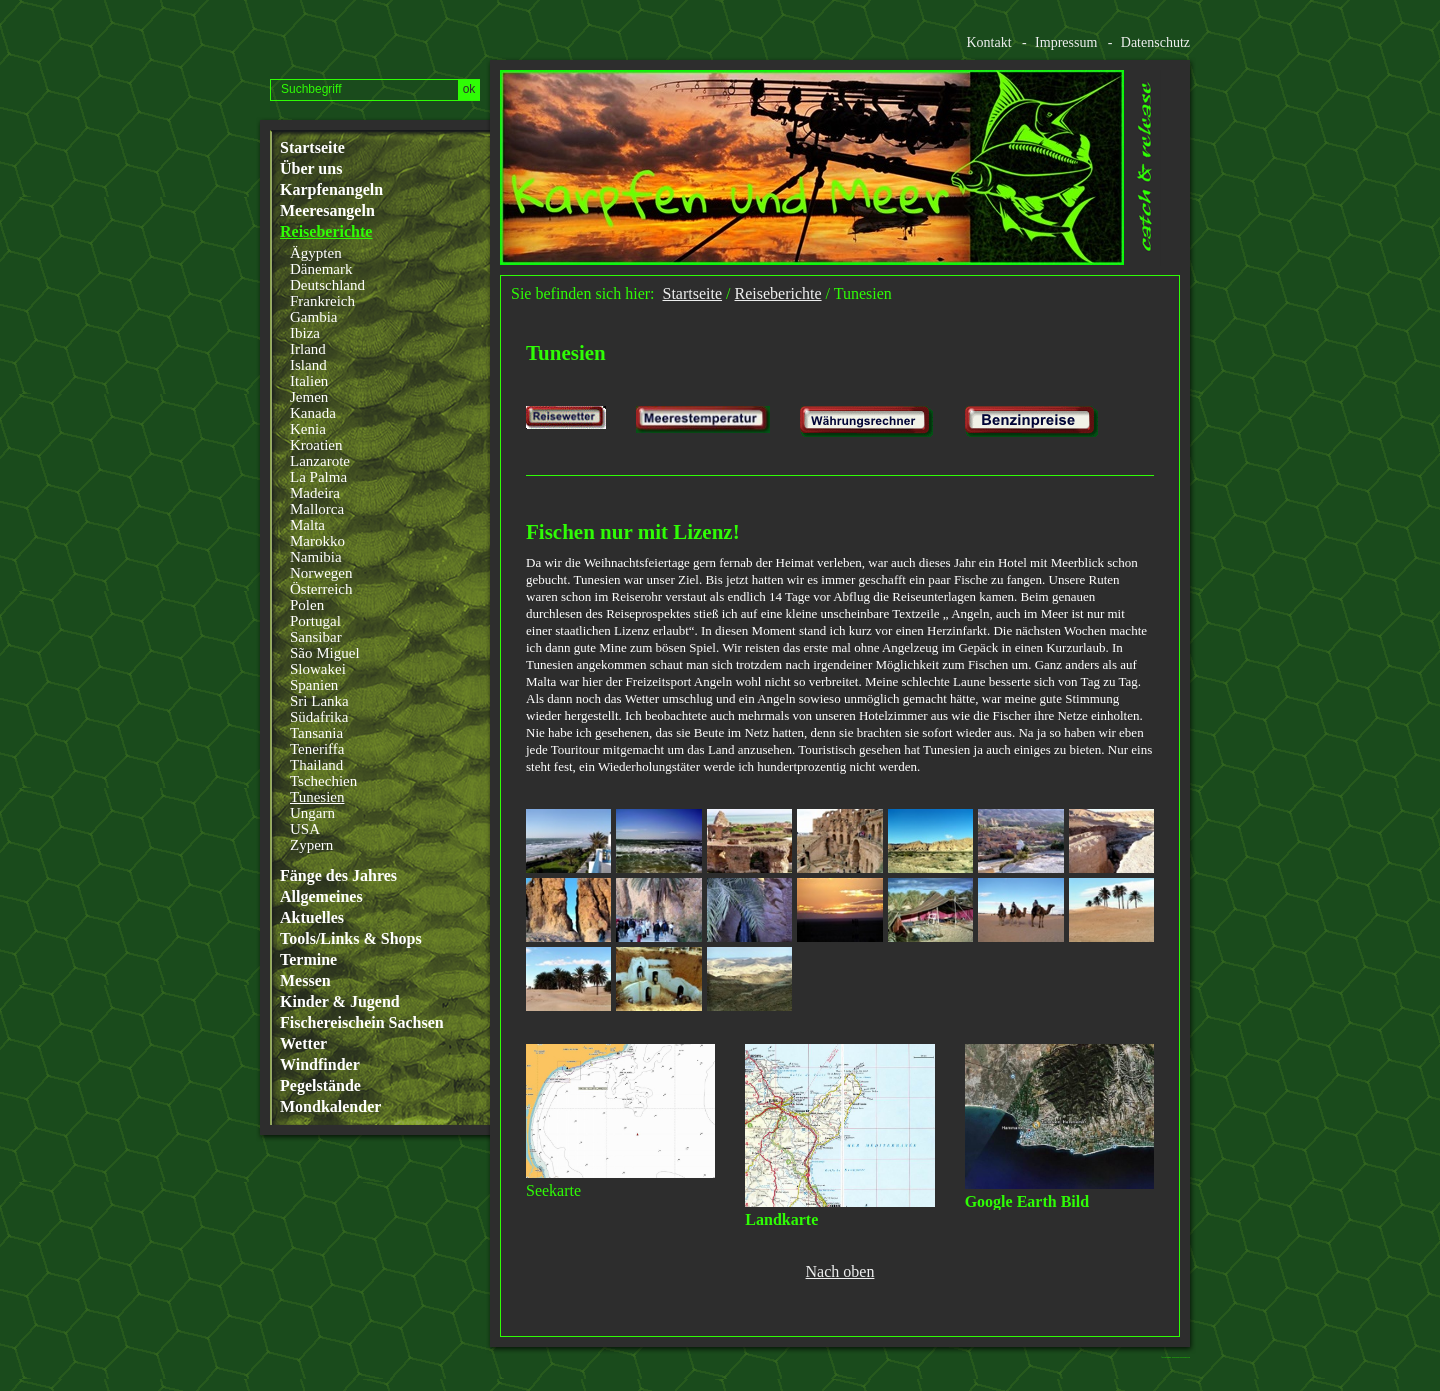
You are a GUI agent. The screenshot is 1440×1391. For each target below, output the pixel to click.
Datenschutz (1155, 42)
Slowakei (318, 669)
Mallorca (317, 509)
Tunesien (317, 797)
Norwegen (321, 573)
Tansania (316, 733)
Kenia (308, 429)
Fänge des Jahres (338, 876)
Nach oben (840, 1272)
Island (308, 365)
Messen (305, 981)
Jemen (309, 397)
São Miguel (325, 653)
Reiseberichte (326, 232)
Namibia (316, 557)
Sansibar (316, 637)
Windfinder (320, 1065)
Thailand (316, 765)
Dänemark (321, 269)
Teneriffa (317, 749)
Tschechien (323, 781)
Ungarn (312, 813)
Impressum (1066, 42)
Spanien (314, 685)
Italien (309, 381)
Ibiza (305, 333)
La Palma (318, 477)
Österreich (321, 589)
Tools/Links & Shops (351, 939)
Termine (308, 960)
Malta (307, 525)
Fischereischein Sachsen (362, 1023)
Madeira (315, 493)
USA (305, 829)
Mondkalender (330, 1107)
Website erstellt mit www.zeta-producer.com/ (1181, 1357)
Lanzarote (320, 461)
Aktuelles (312, 918)
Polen (307, 605)
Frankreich (322, 301)
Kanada (313, 413)
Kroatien (316, 445)
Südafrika (319, 717)
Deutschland (327, 285)
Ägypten (316, 253)
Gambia (313, 317)
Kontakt (988, 42)
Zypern (311, 845)
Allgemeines (321, 897)
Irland (308, 349)
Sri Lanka (319, 701)
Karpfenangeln (331, 190)
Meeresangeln (327, 211)
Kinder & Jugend (340, 1002)
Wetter (303, 1044)
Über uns (311, 169)
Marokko (317, 541)
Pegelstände (320, 1086)
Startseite (312, 148)
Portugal (315, 621)
